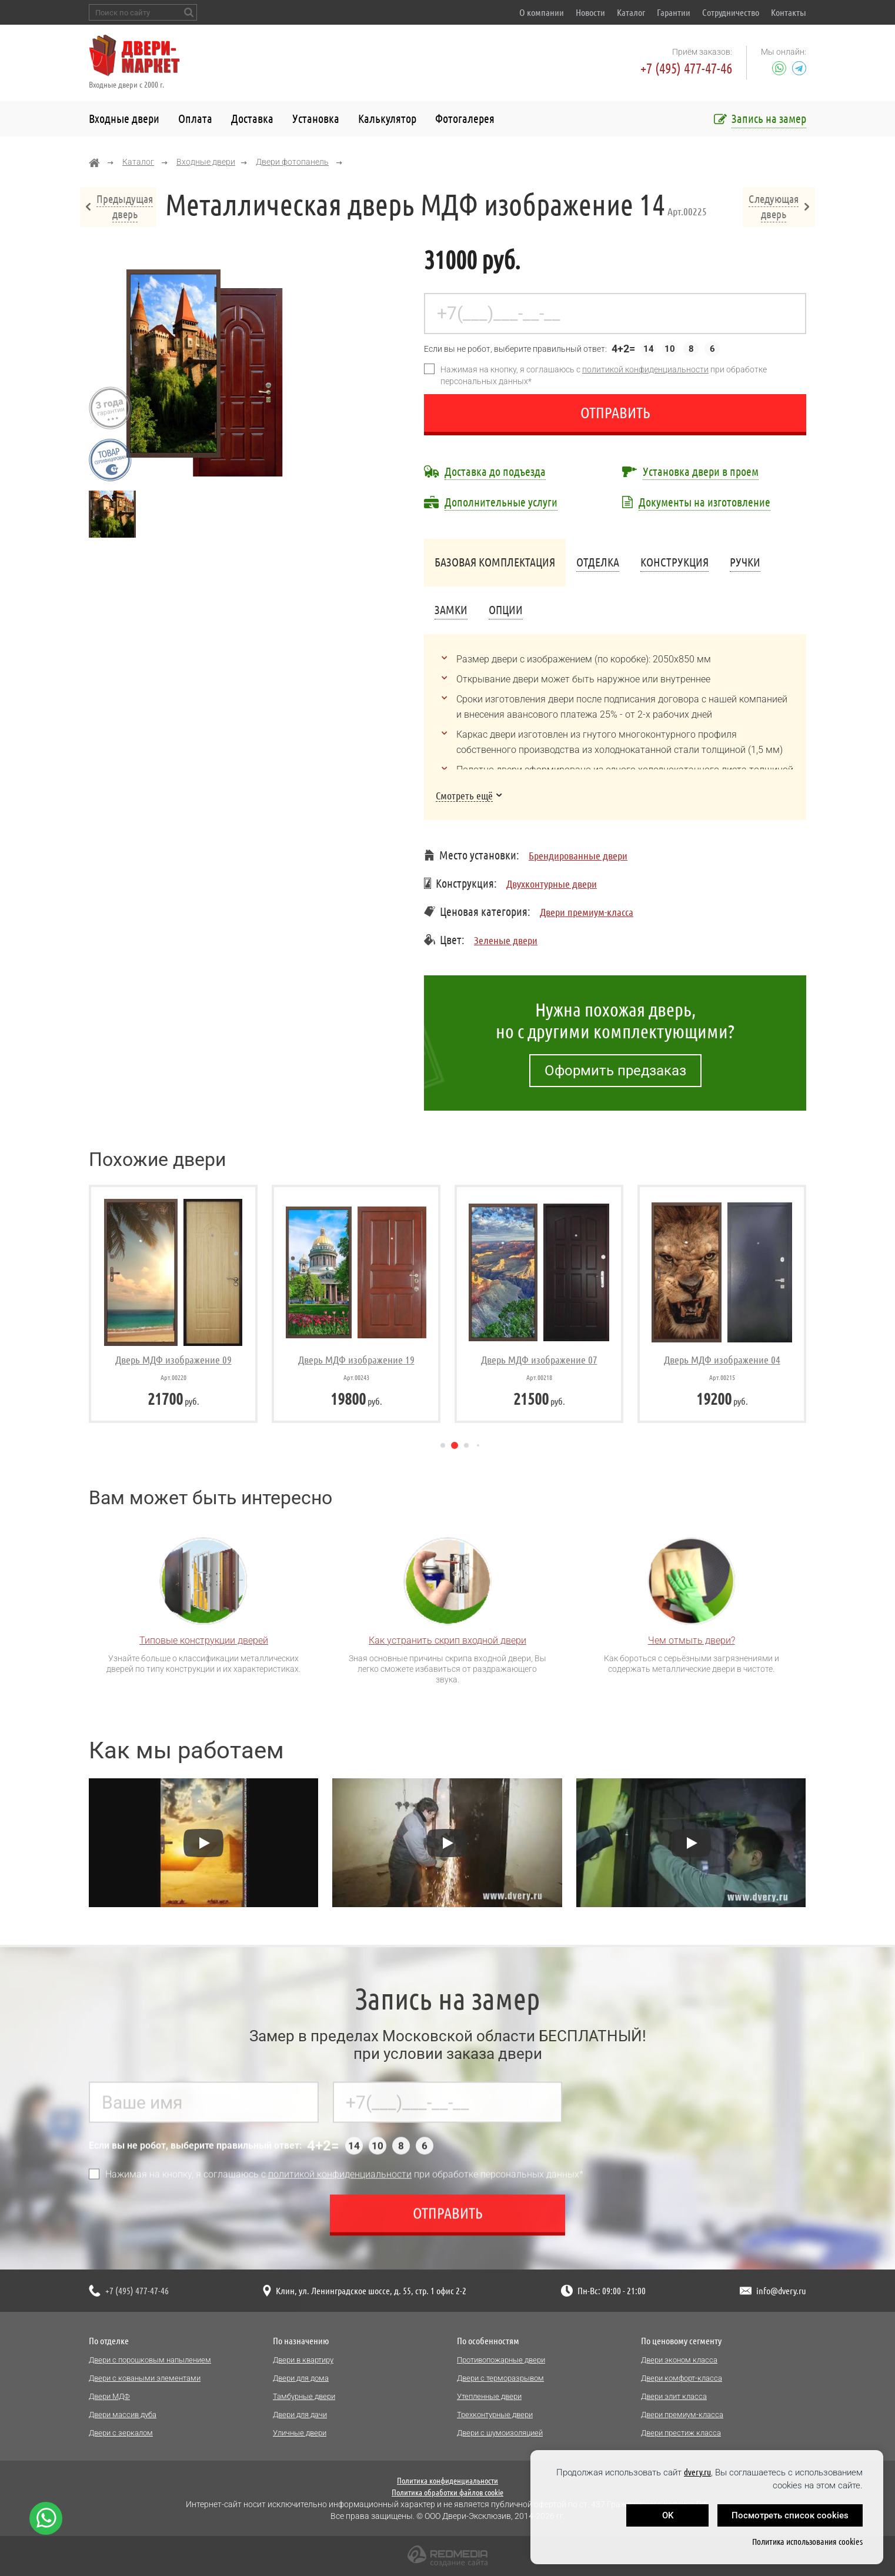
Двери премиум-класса (586, 912)
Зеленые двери (505, 940)
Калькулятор (387, 118)
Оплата (195, 118)
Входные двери (124, 118)
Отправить (615, 412)
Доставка (252, 118)
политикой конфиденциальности (645, 369)
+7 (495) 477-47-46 (686, 68)
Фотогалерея (465, 118)
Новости (590, 12)
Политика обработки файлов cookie (447, 2492)
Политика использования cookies (807, 2542)
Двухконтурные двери (551, 883)
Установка (315, 118)
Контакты (788, 12)
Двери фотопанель (292, 161)
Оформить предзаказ (615, 1070)
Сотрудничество (730, 12)
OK (667, 2515)
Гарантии (673, 12)
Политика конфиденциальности (447, 2480)
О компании (541, 12)
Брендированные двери (578, 855)
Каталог (631, 12)
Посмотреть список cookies (790, 2515)
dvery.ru (697, 2472)
